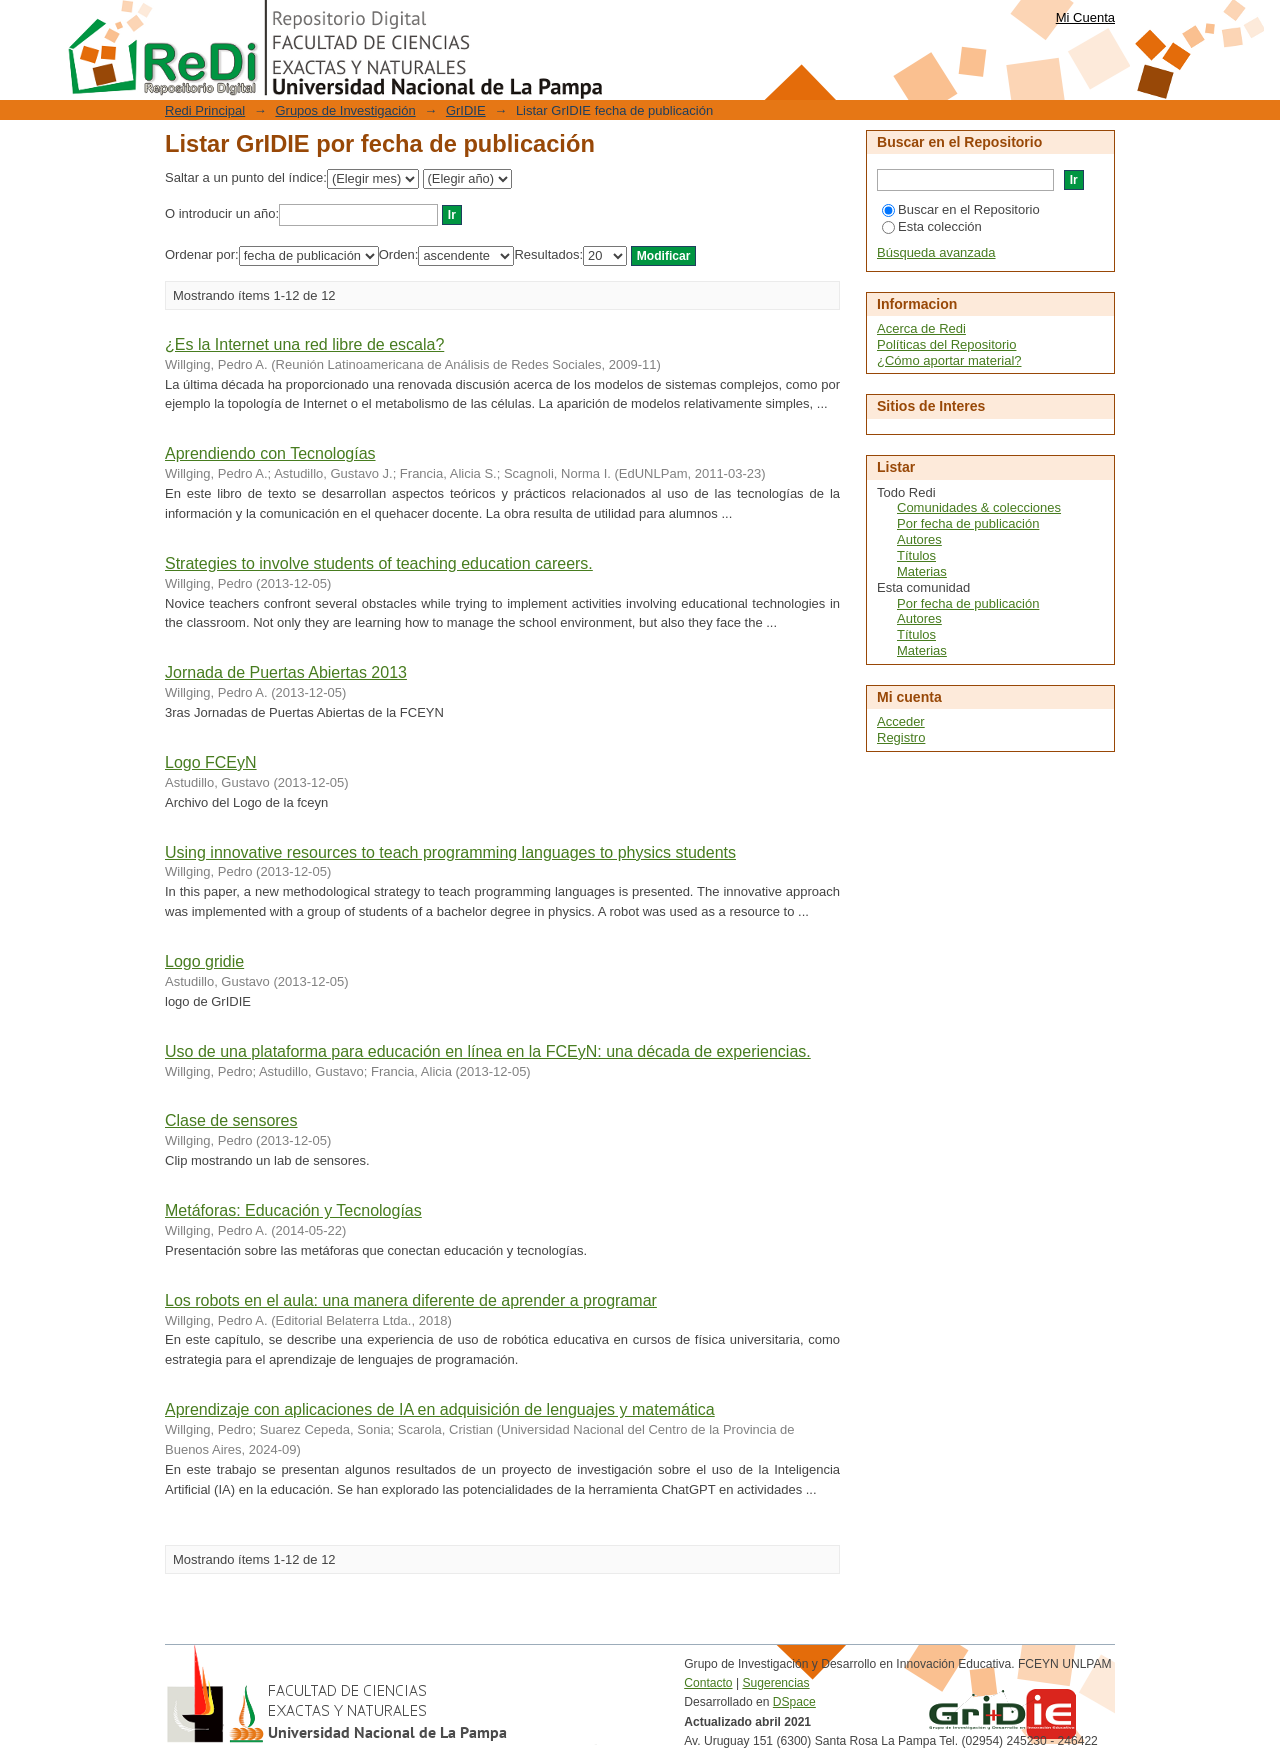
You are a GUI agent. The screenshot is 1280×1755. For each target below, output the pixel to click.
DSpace (794, 1702)
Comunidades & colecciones (979, 507)
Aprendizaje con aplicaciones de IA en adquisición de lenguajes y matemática (440, 1409)
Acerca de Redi (921, 328)
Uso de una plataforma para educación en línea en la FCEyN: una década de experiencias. (488, 1051)
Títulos (916, 555)
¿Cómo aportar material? (949, 360)
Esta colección (932, 226)
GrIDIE (466, 110)
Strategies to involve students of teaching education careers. (379, 563)
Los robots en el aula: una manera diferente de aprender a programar (411, 1300)
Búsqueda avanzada (936, 252)
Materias (922, 571)
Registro (901, 737)
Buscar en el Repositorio (961, 209)
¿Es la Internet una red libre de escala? (304, 344)
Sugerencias (775, 1683)
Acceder (901, 721)
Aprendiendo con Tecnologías (270, 453)
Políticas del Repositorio (946, 344)
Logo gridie (204, 961)
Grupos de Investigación (345, 110)
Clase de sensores (231, 1120)
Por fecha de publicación (968, 523)
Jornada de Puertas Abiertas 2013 (286, 672)
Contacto (708, 1683)
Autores (919, 539)
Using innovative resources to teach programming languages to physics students (450, 852)
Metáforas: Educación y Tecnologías (293, 1210)
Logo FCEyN (211, 762)
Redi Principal (205, 110)
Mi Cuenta (1085, 17)
